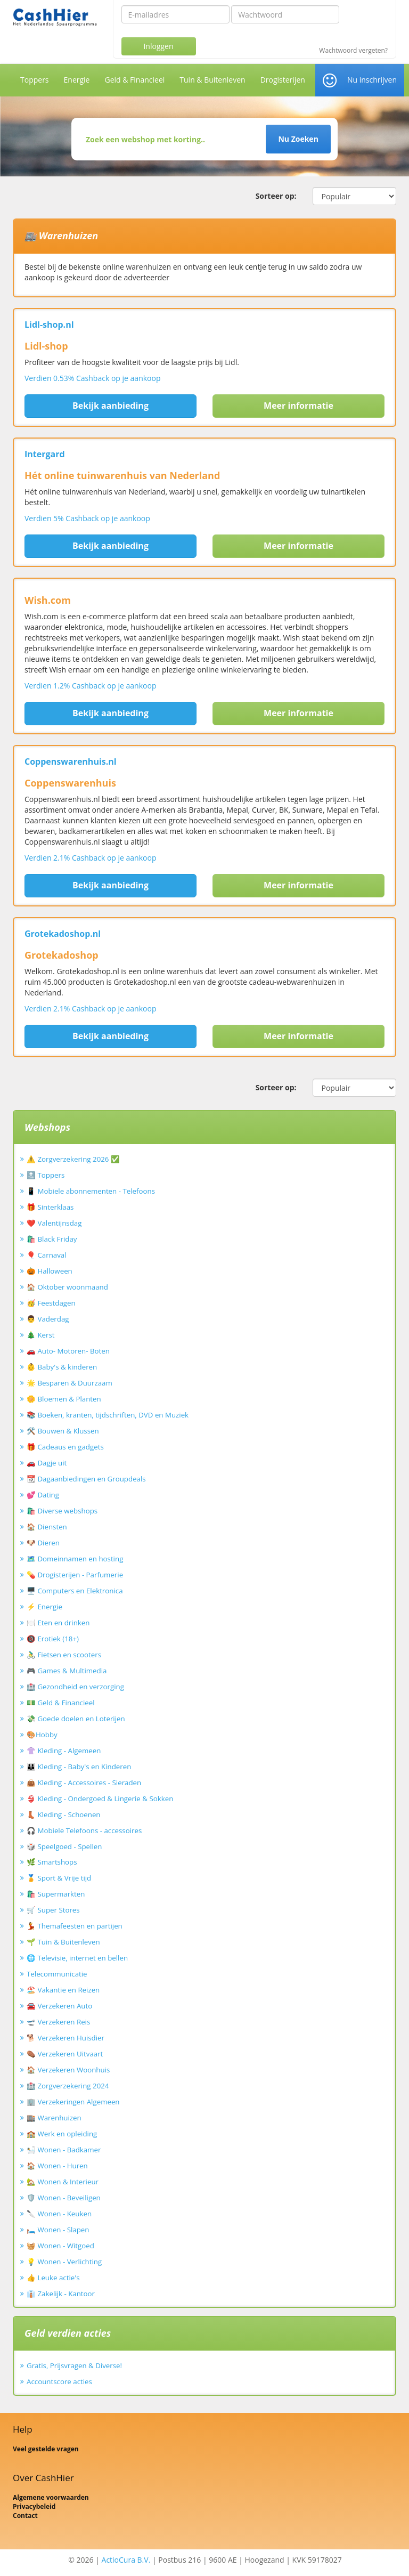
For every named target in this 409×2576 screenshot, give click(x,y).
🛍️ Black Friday (52, 1239)
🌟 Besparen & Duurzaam (69, 1383)
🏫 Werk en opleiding (62, 2133)
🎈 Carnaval (47, 1255)
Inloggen (158, 46)
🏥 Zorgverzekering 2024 (68, 2086)
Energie (77, 80)
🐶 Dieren (43, 1543)
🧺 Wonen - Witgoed (60, 2245)
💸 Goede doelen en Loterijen (76, 1718)
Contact (25, 2515)
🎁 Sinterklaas (50, 1207)
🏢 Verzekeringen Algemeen (73, 2102)
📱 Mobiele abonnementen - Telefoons (91, 1191)
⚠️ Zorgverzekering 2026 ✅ (73, 1159)
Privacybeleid (34, 2506)
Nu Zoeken (298, 139)
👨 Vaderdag (48, 1319)
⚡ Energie (44, 1606)
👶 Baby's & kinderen (62, 1367)
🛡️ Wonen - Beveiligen (64, 2197)
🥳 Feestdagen (51, 1303)
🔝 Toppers (45, 1175)
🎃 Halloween (49, 1271)
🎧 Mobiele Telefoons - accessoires (84, 1830)
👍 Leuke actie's (53, 2277)
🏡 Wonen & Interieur (63, 2181)
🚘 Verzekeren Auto (59, 2006)
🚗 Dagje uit (47, 1463)
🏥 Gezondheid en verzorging (75, 1686)
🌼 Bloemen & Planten (64, 1399)
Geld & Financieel (134, 80)
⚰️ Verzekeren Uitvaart (65, 2054)
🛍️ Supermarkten (56, 1894)
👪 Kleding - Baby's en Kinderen (79, 1766)
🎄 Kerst (41, 1335)
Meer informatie (298, 405)
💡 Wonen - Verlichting (64, 2261)
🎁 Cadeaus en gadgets (65, 1447)
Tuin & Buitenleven (212, 80)
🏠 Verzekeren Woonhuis (68, 2070)
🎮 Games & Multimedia (67, 1670)
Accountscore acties (59, 2381)
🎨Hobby (42, 1734)
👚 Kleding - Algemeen (64, 1750)
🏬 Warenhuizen (54, 2118)
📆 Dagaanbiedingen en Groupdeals (86, 1479)
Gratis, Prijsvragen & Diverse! (74, 2365)
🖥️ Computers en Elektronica (75, 1590)
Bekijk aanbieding (110, 405)
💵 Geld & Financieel (61, 1702)
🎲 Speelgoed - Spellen (64, 1846)
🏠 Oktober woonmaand (67, 1287)
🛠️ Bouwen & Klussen (63, 1431)
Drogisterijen (282, 80)
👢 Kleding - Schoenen (64, 1814)
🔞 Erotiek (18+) (53, 1638)
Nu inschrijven (372, 80)
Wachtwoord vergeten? (353, 50)
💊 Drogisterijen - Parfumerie (75, 1574)
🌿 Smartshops (52, 1862)
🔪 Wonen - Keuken (59, 2213)
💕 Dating (43, 1495)
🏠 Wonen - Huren (57, 2165)
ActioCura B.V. (126, 2560)
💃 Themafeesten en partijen (74, 1926)
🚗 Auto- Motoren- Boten (68, 1351)
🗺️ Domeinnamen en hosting (75, 1559)
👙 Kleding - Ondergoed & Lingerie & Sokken (100, 1798)
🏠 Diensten (47, 1527)
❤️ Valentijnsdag (54, 1223)
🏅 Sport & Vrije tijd (59, 1878)
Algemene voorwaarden (51, 2497)
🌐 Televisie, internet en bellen (77, 1958)
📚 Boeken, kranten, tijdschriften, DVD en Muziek (108, 1415)
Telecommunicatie (57, 1974)
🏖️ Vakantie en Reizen (63, 1990)
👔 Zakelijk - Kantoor (61, 2293)
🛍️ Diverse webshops (62, 1511)
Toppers (34, 80)
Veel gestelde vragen (46, 2448)
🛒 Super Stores (53, 1910)
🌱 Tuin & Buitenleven (63, 1942)
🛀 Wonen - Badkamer (64, 2149)
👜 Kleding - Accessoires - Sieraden (84, 1782)
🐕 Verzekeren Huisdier (65, 2038)
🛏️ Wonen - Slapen (58, 2229)
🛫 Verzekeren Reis (58, 2022)
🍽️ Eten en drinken (58, 1622)
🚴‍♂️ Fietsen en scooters (64, 1654)
